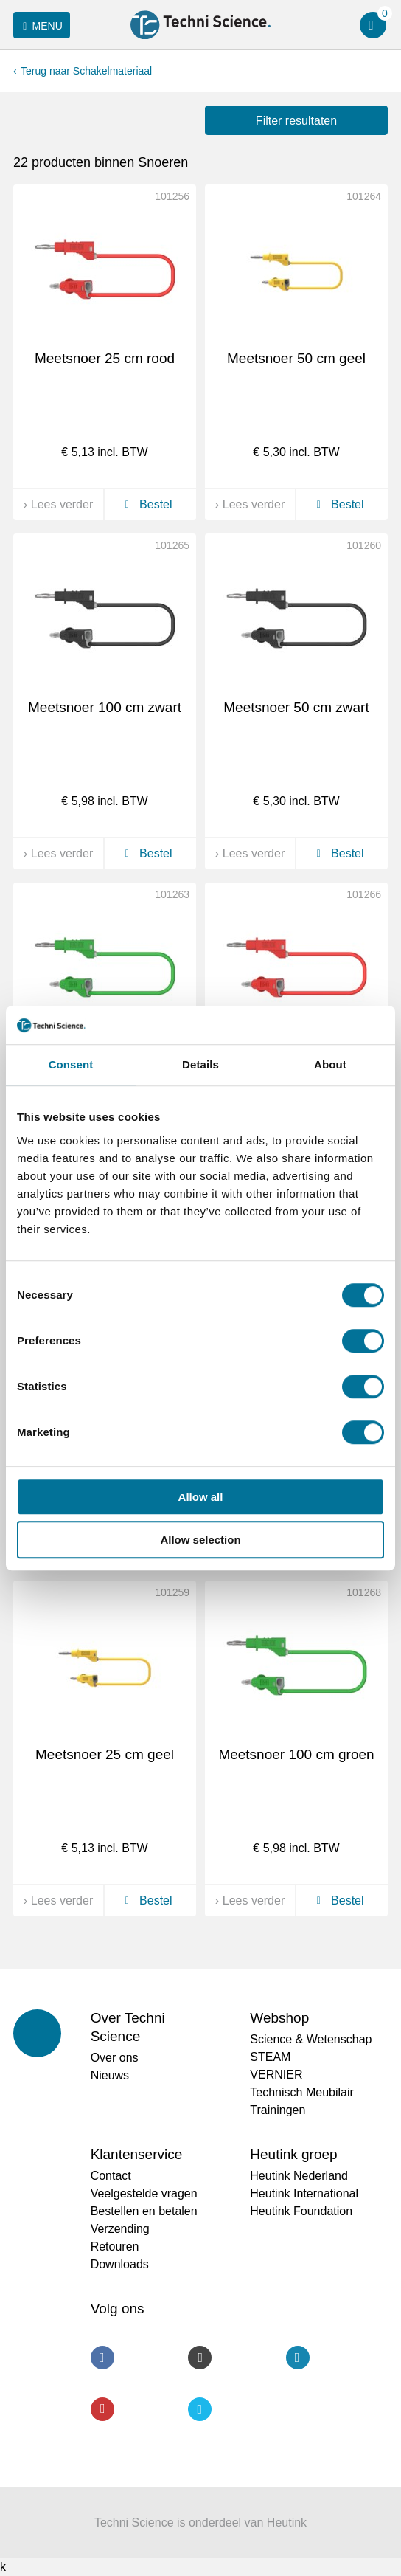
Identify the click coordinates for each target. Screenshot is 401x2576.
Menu (40, 26)
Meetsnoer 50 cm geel (296, 358)
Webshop (279, 2018)
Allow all (200, 1497)
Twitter (200, 2409)
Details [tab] (200, 1064)
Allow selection (200, 1539)
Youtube (102, 2409)
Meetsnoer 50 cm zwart (296, 707)
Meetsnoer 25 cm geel (104, 1754)
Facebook (102, 2357)
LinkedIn (298, 2357)
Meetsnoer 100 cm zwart (104, 707)
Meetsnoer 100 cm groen (296, 1754)
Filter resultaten (296, 120)
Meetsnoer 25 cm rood (105, 358)
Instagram (200, 2357)
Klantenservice (137, 2154)
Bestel (145, 504)
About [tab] (330, 1064)
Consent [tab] (71, 1064)
